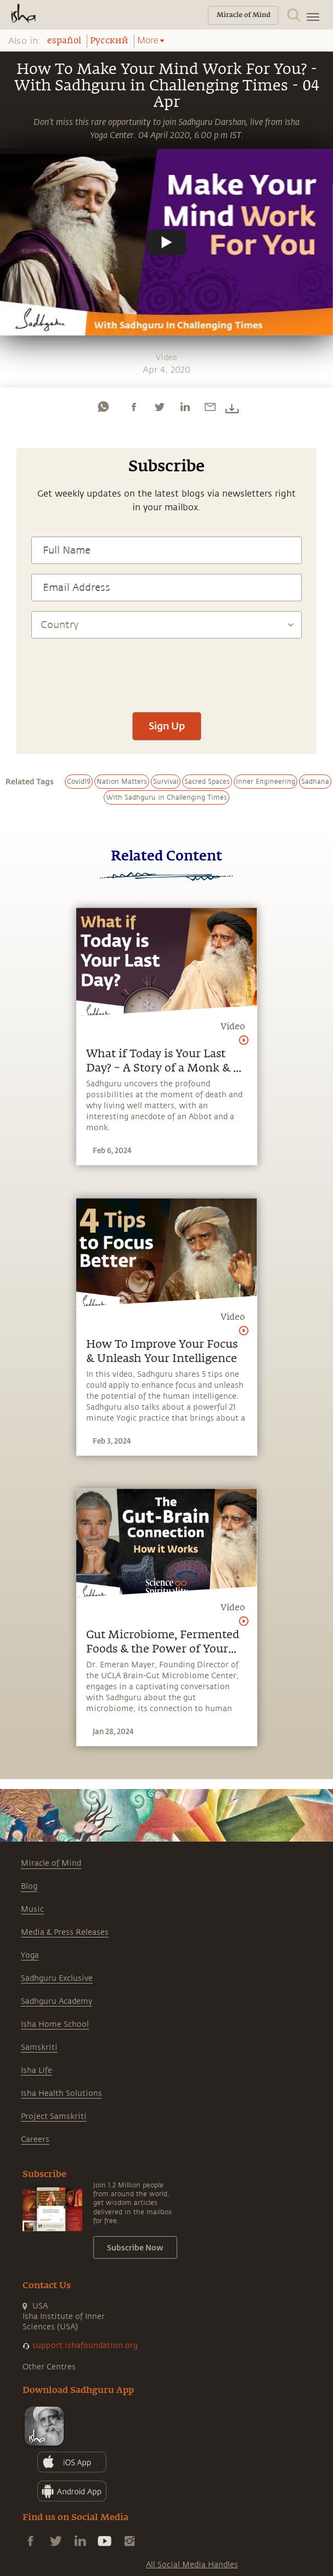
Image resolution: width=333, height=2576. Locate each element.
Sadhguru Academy (56, 2001)
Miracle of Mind (51, 1863)
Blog (29, 1886)
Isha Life (36, 2070)
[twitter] (159, 406)
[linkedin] (185, 406)
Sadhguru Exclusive (57, 1978)
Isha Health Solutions (61, 2093)
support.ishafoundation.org (85, 2345)
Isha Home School (55, 2024)
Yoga (30, 1955)
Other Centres (49, 2367)
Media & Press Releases (65, 1932)
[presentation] (166, 669)
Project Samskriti (54, 2116)
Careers (35, 2139)
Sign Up (167, 725)
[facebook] (134, 406)
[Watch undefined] (167, 242)
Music (32, 1909)
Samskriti (39, 2047)
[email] (210, 406)
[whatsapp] (103, 406)
